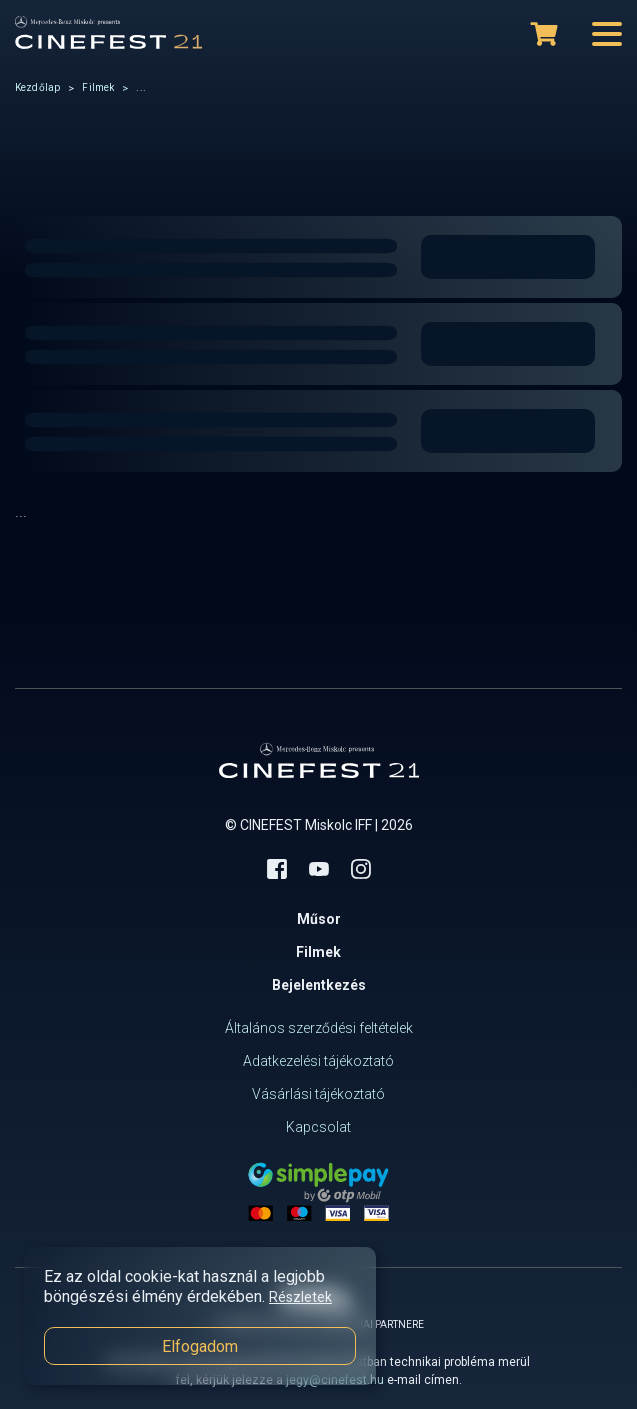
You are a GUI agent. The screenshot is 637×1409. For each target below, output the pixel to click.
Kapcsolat (318, 1127)
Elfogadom (200, 1346)
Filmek (98, 87)
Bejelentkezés (319, 985)
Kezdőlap (37, 87)
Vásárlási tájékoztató (318, 1094)
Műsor (319, 919)
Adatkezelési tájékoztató (318, 1061)
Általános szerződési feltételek (319, 1028)
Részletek (300, 1297)
